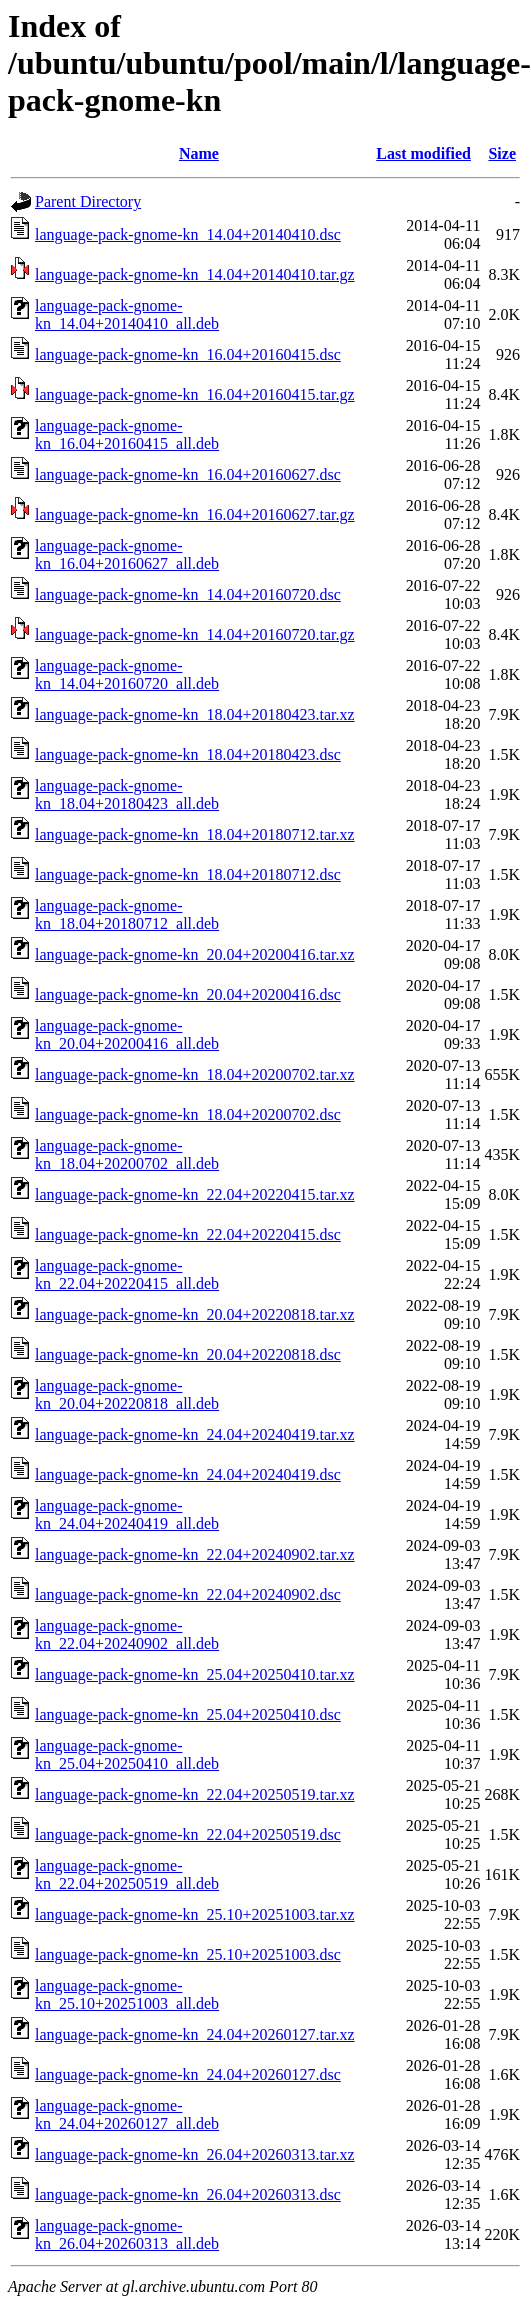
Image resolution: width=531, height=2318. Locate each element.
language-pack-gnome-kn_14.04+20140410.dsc (188, 234)
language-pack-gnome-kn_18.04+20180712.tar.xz (195, 834)
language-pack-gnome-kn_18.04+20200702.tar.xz (195, 1074)
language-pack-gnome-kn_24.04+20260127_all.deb (127, 2114)
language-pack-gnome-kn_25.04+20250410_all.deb (127, 1754)
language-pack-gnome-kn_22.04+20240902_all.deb (127, 1634)
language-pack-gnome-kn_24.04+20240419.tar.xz (195, 1434)
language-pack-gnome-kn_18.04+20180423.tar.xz (195, 714)
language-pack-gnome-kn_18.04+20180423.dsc (188, 754)
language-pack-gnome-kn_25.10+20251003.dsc (188, 1954)
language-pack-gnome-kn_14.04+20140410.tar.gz (195, 274)
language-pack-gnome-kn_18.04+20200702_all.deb (127, 1154)
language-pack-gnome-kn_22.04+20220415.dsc (188, 1234)
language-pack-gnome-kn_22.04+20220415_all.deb (127, 1274)
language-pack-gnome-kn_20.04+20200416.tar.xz (195, 954)
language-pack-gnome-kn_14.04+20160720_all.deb (127, 674)
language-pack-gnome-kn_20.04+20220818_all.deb (127, 1394)
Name (199, 153)
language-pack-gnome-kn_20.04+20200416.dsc (188, 994)
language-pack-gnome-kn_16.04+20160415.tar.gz (195, 394)
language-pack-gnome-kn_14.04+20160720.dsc (188, 594)
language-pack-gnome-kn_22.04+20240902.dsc (188, 1594)
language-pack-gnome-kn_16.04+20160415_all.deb (127, 434)
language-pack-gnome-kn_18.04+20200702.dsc (188, 1114)
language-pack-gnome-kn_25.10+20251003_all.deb (127, 1994)
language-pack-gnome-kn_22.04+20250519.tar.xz (195, 1794)
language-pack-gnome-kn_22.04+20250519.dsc (188, 1834)
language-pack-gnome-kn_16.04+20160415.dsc (188, 354)
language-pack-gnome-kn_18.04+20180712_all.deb (127, 914)
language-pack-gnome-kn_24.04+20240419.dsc (188, 1474)
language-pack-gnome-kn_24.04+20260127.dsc (188, 2074)
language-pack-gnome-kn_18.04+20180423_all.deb (127, 794)
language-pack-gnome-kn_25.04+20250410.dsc (188, 1714)
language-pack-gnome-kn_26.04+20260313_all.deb (127, 2234)
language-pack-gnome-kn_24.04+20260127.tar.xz (195, 2034)
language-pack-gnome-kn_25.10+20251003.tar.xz (195, 1914)
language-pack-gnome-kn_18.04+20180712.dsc (188, 874)
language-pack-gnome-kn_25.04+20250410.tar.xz (195, 1674)
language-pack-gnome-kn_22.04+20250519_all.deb (127, 1874)
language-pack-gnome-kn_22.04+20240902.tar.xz (195, 1554)
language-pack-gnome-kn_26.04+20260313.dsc (188, 2194)
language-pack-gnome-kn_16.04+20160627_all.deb (127, 554)
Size (502, 153)
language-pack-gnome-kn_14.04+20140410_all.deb (127, 314)
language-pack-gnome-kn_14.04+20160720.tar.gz (195, 634)
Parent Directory (88, 201)
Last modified (423, 153)
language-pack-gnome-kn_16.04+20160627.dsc (188, 474)
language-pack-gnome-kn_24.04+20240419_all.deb (127, 1514)
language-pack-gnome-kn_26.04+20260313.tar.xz (195, 2154)
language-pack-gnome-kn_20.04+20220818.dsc (188, 1354)
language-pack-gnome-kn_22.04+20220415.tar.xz (195, 1194)
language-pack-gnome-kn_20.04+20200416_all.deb (127, 1034)
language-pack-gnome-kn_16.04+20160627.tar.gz (195, 514)
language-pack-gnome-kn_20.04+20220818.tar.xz (195, 1314)
